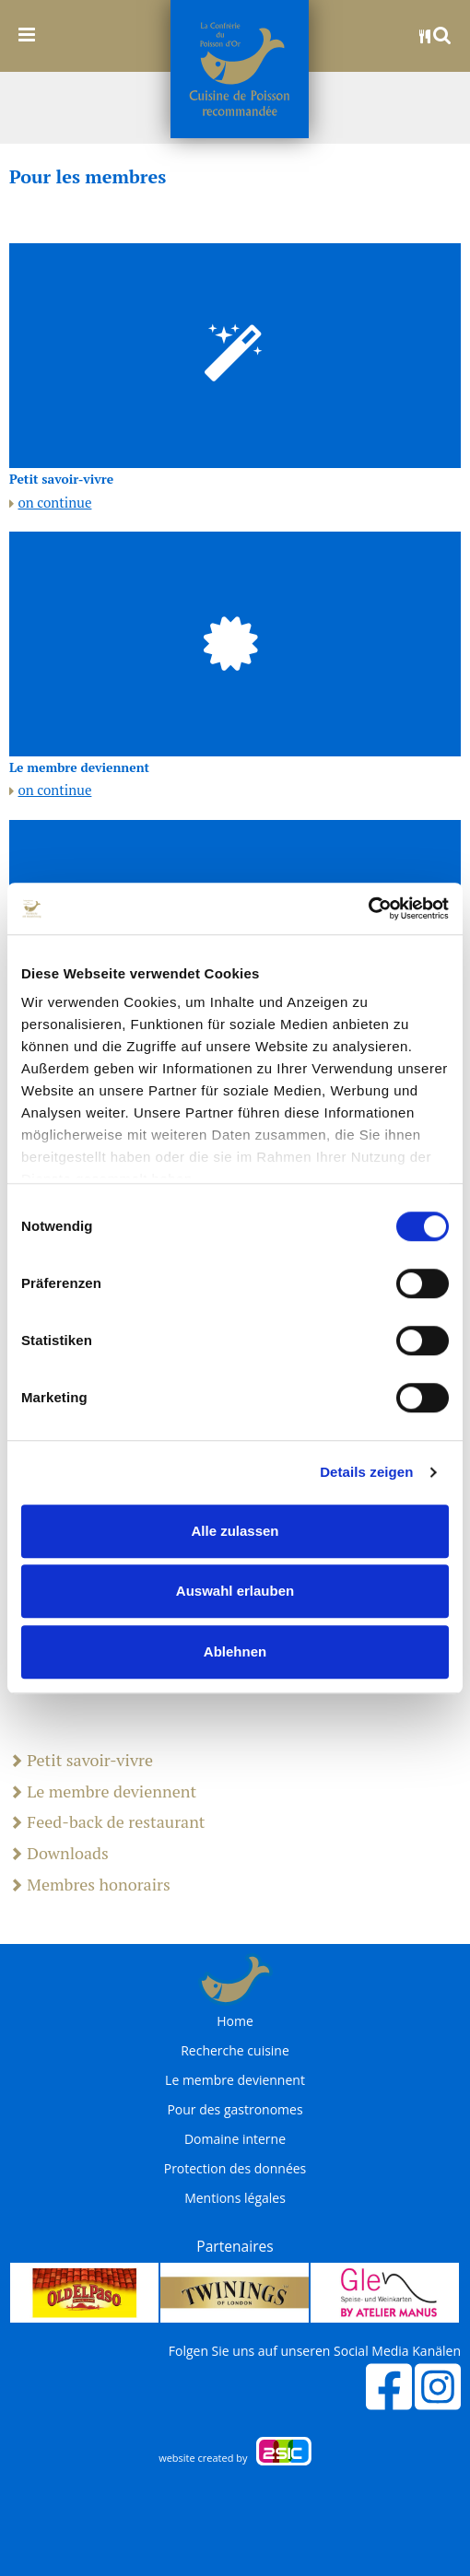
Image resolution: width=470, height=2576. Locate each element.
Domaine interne (235, 2139)
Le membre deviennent (102, 1792)
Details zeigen (366, 1472)
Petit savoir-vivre (81, 1760)
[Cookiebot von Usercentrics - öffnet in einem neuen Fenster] (368, 908)
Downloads (59, 1853)
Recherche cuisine (235, 2050)
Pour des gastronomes (234, 2109)
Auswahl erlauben (235, 1590)
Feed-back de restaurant (107, 1822)
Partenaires (234, 2246)
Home (235, 2021)
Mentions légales (235, 2198)
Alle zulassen (234, 1531)
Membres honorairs (89, 1885)
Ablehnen (235, 1651)
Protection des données (235, 2168)
